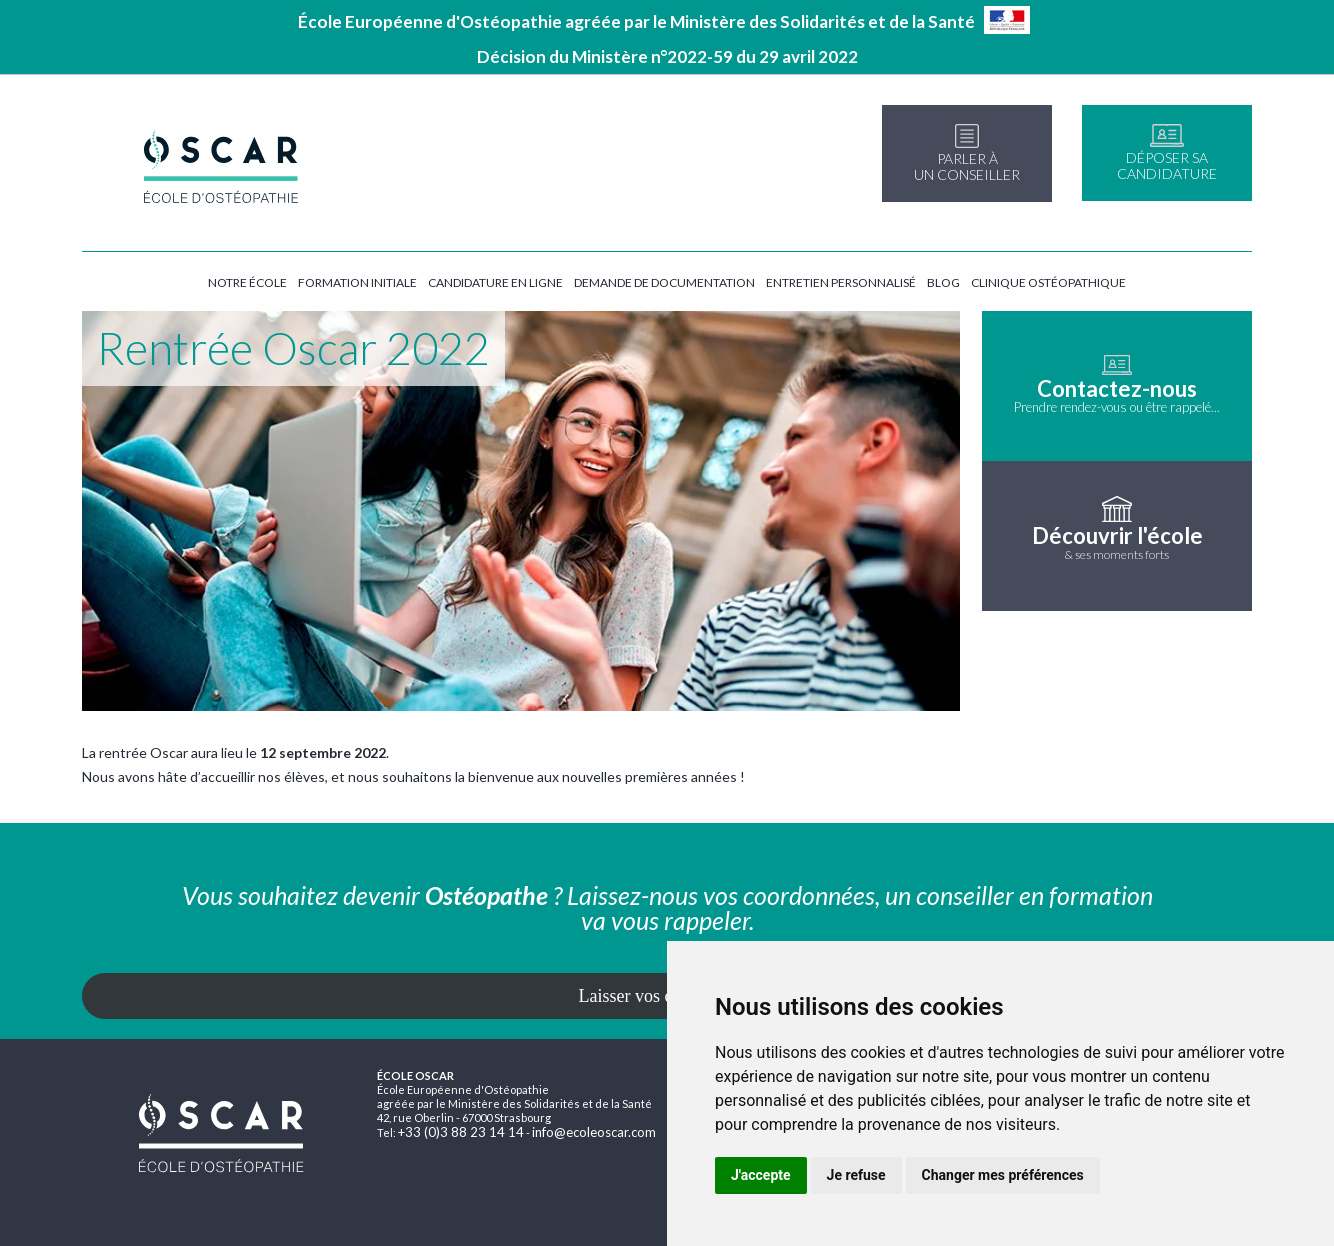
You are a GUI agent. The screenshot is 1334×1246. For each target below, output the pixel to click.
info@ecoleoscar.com (594, 1132)
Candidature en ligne (495, 282)
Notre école (247, 282)
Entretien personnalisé (841, 282)
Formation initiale (357, 282)
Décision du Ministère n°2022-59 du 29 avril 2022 (667, 56)
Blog (943, 282)
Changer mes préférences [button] (1003, 1175)
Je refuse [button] (856, 1175)
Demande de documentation (664, 282)
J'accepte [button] (761, 1175)
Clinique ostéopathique (1048, 282)
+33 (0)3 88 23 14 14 (461, 1132)
